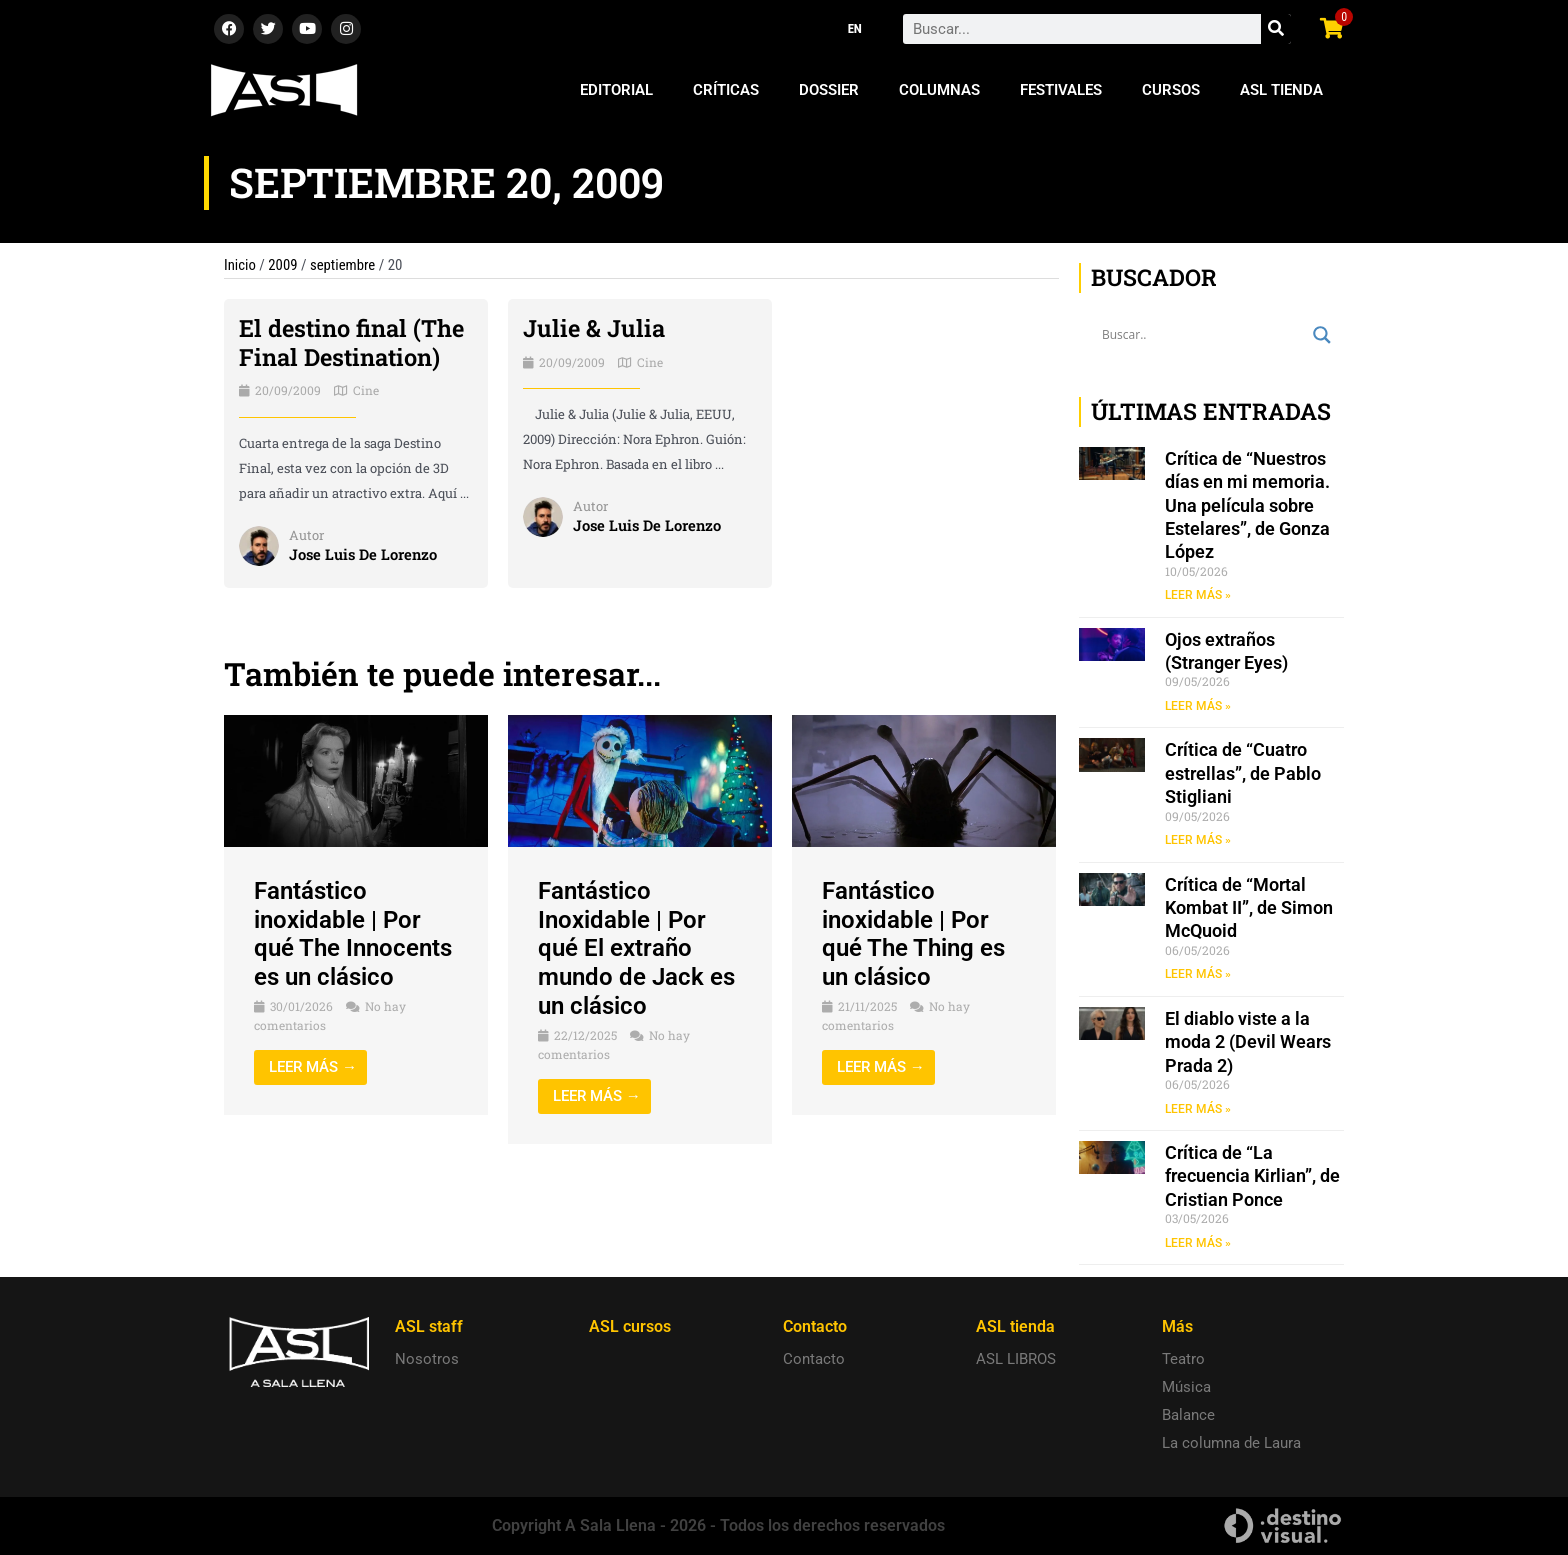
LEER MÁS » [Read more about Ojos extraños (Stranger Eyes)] (1198, 706)
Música (1186, 1387)
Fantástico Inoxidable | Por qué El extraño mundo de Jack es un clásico (636, 948)
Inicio (240, 265)
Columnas (939, 90)
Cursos (1171, 90)
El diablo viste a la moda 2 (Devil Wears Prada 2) (1248, 1043)
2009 (284, 265)
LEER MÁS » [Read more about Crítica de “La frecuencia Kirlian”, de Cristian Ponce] (1198, 1245)
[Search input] (1202, 335)
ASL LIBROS (1016, 1359)
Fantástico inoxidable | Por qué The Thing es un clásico (913, 934)
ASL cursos (630, 1326)
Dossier (829, 90)
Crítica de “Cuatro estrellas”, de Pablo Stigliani (1243, 774)
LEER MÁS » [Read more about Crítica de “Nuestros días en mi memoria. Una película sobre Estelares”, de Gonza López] (1198, 595)
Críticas (726, 90)
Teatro (1183, 1359)
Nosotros (427, 1359)
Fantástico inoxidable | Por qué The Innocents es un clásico (353, 934)
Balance (1188, 1415)
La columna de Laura (1231, 1443)
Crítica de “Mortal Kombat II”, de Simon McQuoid (1249, 909)
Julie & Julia (594, 328)
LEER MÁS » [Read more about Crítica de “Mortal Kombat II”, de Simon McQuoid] (1198, 975)
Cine (366, 390)
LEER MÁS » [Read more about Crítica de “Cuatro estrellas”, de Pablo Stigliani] (1198, 841)
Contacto (814, 1359)
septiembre (344, 265)
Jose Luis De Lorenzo (364, 554)
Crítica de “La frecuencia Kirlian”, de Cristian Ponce (1252, 1178)
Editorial (616, 90)
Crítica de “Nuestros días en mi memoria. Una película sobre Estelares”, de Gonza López (1247, 505)
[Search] (1276, 29)
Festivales (1061, 90)
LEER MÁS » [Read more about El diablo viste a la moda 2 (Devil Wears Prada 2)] (1198, 1110)
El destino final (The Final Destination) (353, 342)
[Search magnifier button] (1322, 335)
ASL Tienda (1281, 90)
